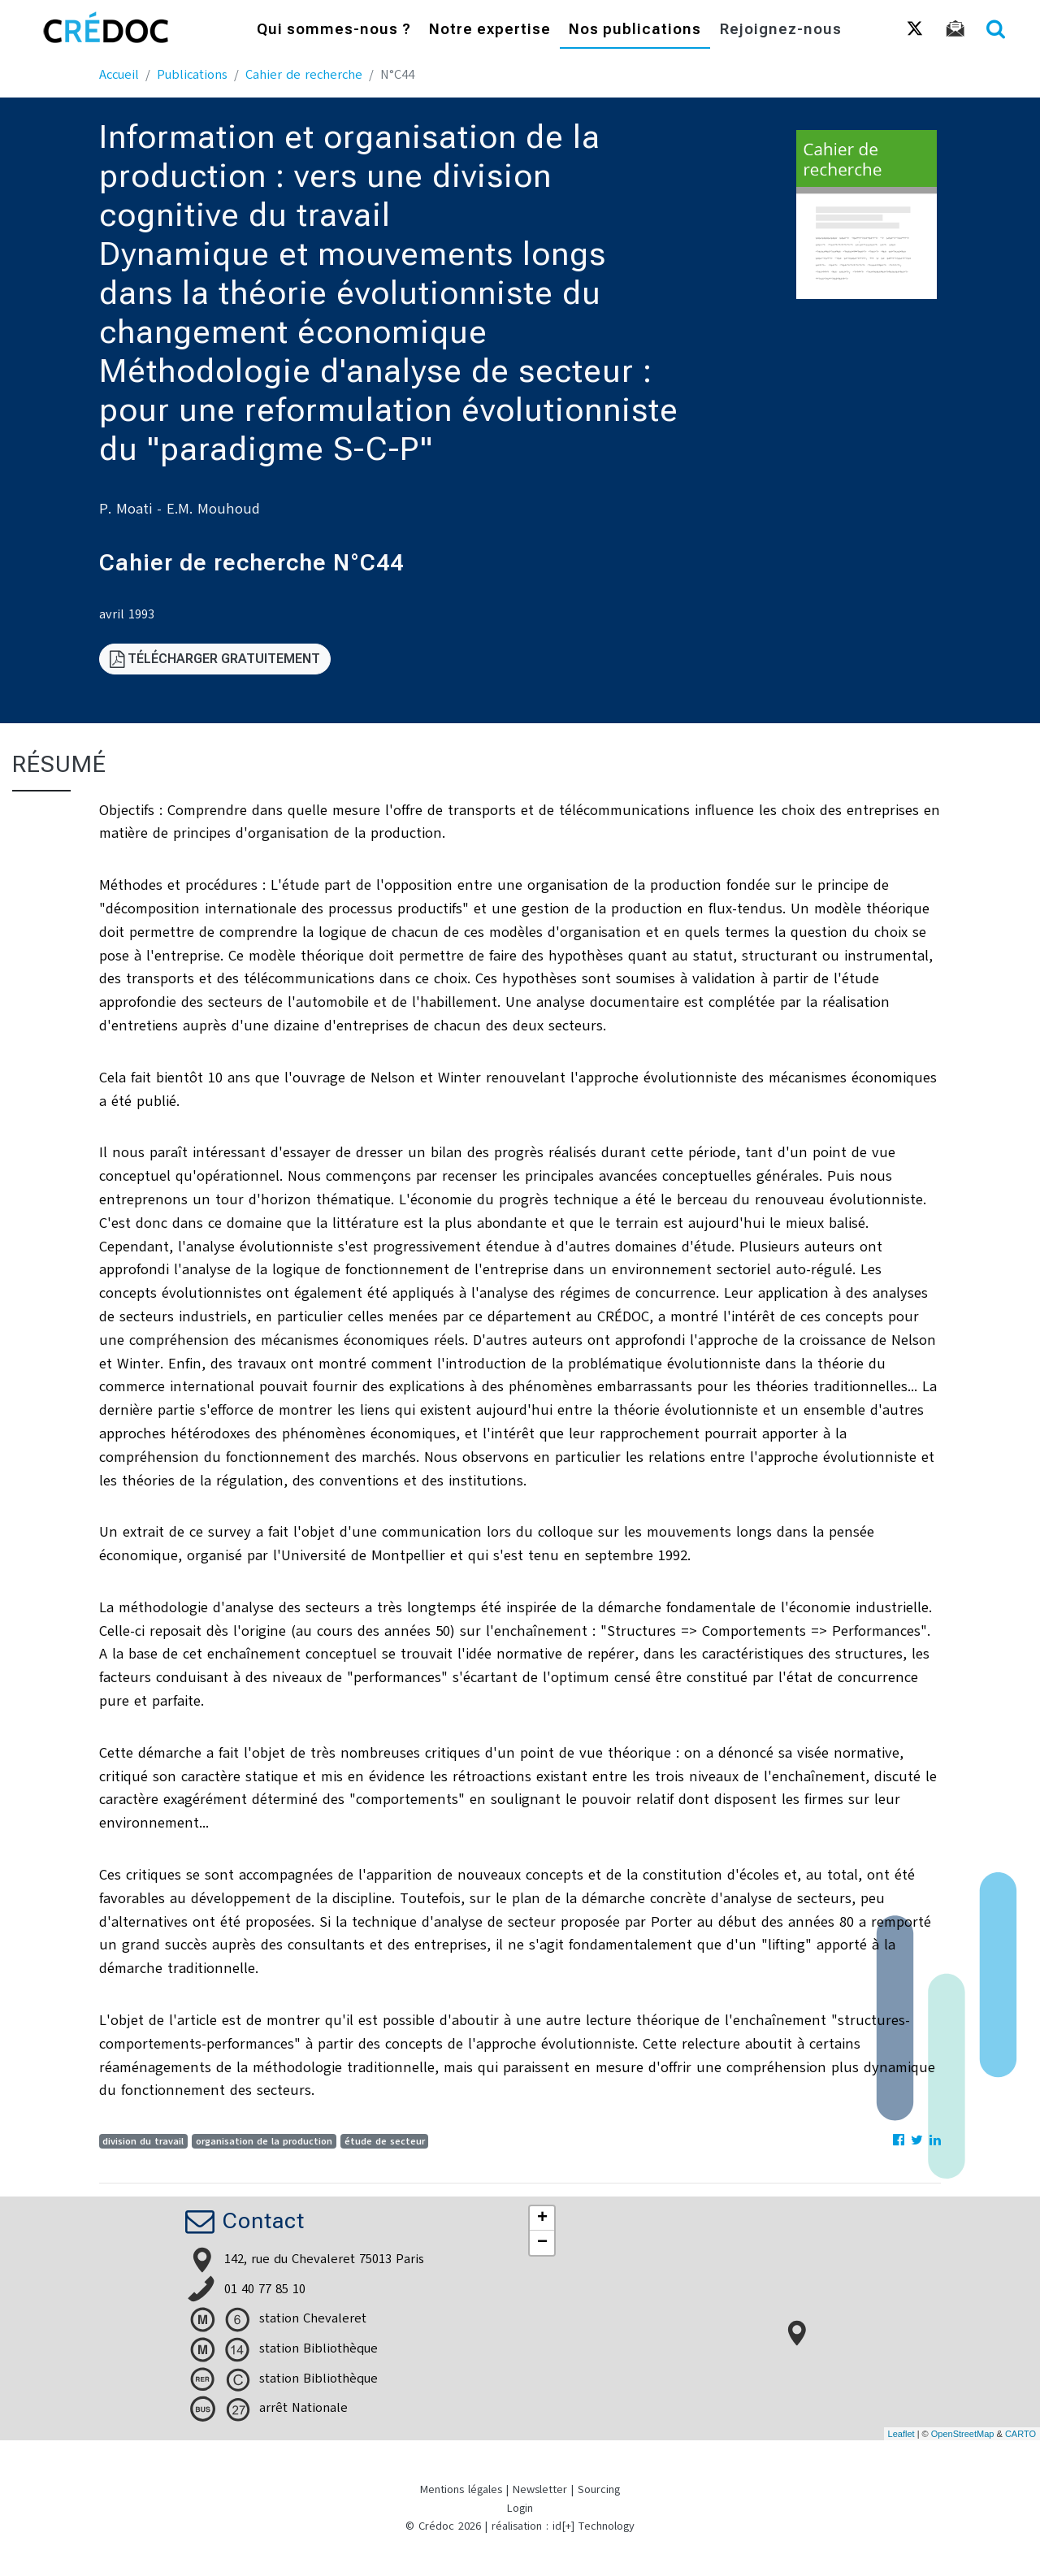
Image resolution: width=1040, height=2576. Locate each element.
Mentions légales (461, 2489)
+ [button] (542, 2218)
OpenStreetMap (962, 2434)
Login (520, 2508)
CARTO (1020, 2434)
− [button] (542, 2243)
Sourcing (599, 2489)
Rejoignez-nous (781, 30)
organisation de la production (264, 2141)
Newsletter (540, 2489)
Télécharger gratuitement (215, 658)
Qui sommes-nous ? (334, 30)
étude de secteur (384, 2141)
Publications (192, 75)
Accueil (119, 75)
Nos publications (635, 30)
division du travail (143, 2141)
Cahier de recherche (303, 75)
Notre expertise (490, 30)
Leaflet (901, 2434)
